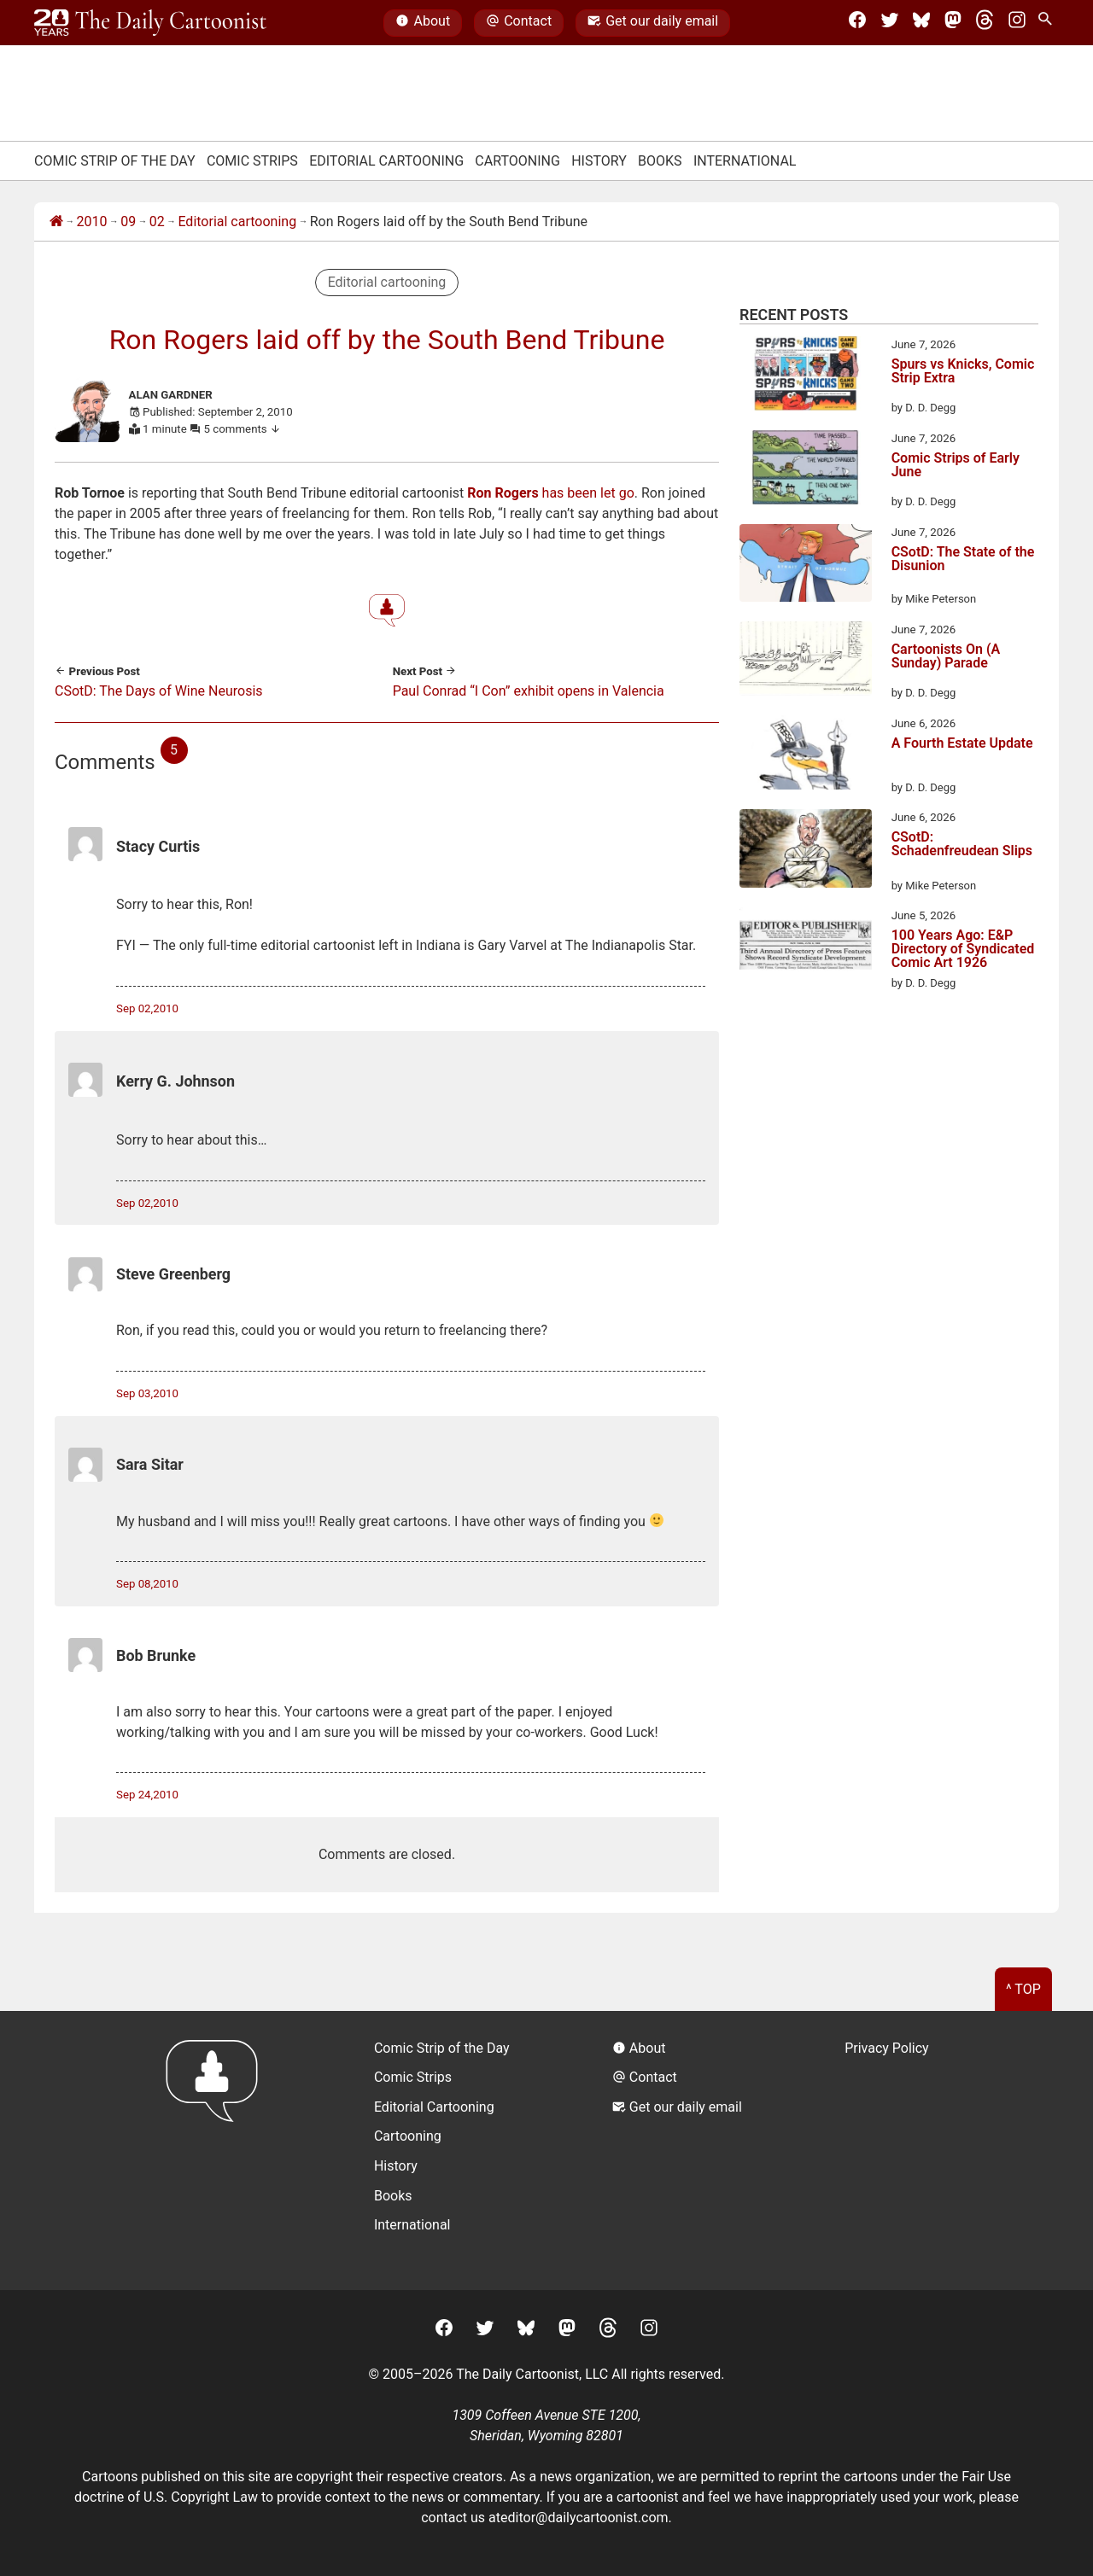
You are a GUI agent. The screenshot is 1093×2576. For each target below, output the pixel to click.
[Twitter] (890, 23)
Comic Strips (252, 161)
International (745, 161)
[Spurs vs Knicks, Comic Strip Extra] (805, 376)
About (422, 23)
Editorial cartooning (237, 221)
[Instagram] (1017, 23)
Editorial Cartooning (386, 161)
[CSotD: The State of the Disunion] (805, 566)
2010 (92, 221)
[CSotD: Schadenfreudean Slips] (805, 851)
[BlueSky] (921, 23)
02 (157, 221)
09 (128, 221)
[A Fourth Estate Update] (805, 755)
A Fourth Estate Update (962, 744)
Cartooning (517, 161)
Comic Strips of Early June (955, 466)
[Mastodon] (953, 23)
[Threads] (984, 23)
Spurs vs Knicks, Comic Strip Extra (963, 372)
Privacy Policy (887, 2048)
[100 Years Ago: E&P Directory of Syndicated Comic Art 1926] (805, 947)
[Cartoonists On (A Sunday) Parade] (805, 661)
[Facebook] (857, 23)
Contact (519, 23)
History (599, 161)
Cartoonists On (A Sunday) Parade (946, 657)
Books (660, 161)
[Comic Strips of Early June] (805, 470)
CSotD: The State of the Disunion (963, 559)
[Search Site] (1048, 23)
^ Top (1023, 1989)
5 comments (243, 429)
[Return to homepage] (217, 2150)
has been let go (550, 493)
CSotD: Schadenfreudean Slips (961, 844)
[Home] (56, 222)
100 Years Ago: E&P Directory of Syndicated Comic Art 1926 (963, 949)
